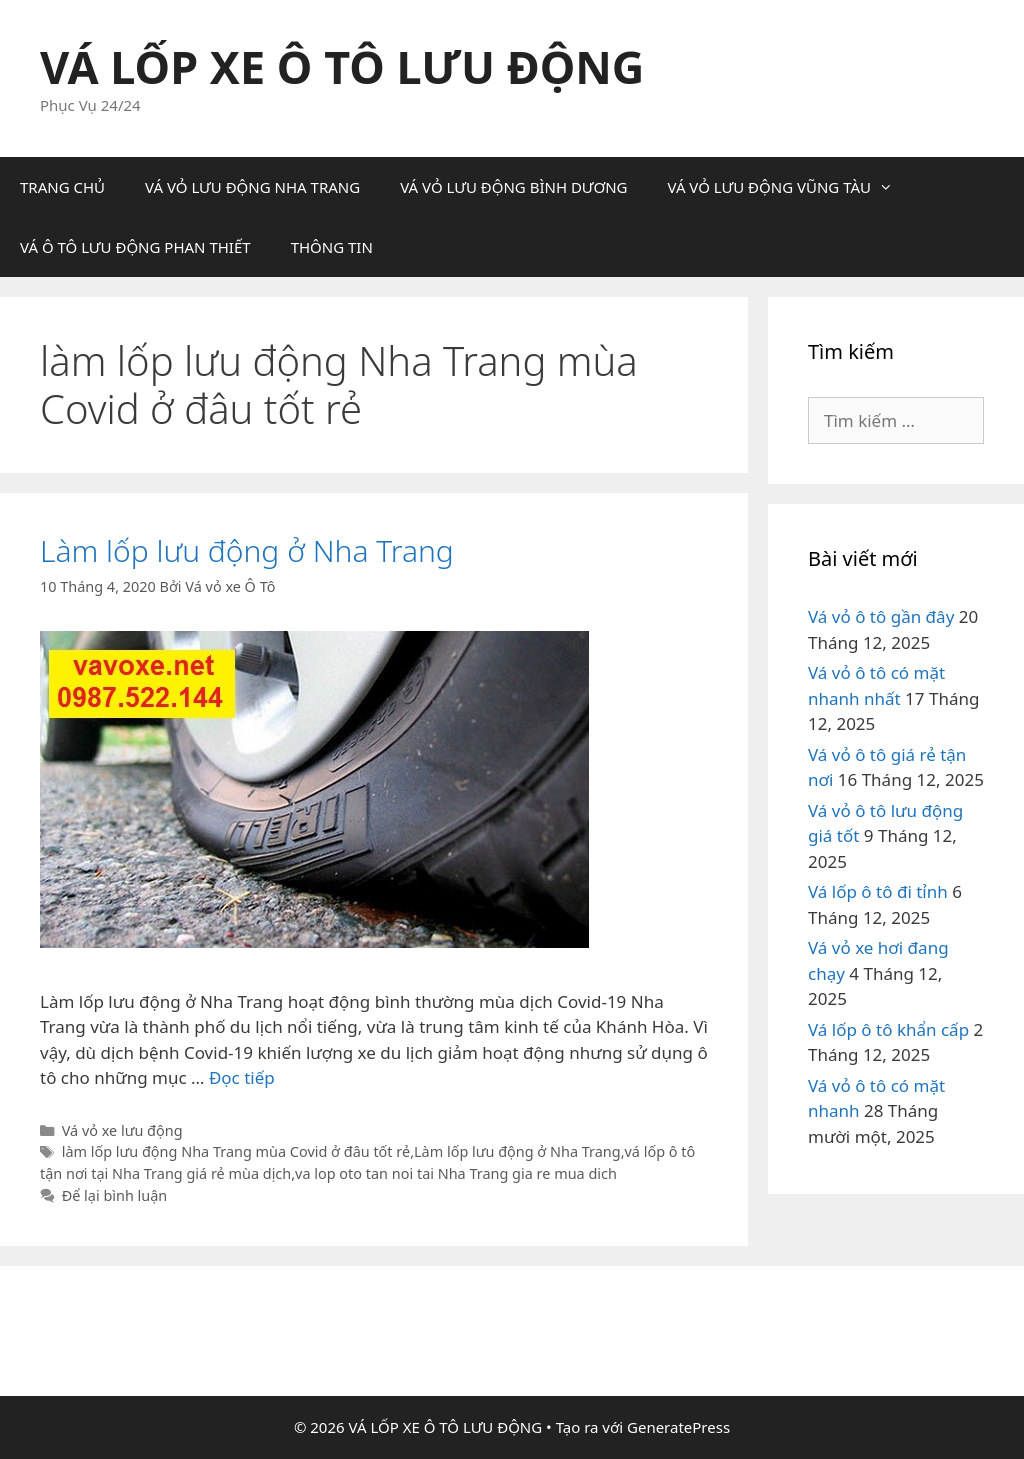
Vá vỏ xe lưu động (122, 1130)
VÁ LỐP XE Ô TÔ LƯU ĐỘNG (342, 66)
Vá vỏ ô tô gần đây (881, 616)
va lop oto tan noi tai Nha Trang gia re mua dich (456, 1173)
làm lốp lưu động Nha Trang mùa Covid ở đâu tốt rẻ (236, 1151)
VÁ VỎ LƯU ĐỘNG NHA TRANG (252, 187)
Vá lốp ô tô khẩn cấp (888, 1029)
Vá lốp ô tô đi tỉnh (878, 891)
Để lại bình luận (115, 1195)
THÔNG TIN (332, 247)
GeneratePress (678, 1427)
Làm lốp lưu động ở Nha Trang (247, 550)
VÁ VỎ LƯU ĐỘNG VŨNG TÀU (790, 187)
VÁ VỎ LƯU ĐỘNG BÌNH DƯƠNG (513, 187)
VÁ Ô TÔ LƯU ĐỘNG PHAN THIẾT (135, 247)
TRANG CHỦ (62, 187)
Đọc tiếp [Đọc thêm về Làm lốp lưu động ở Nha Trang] (242, 1077)
